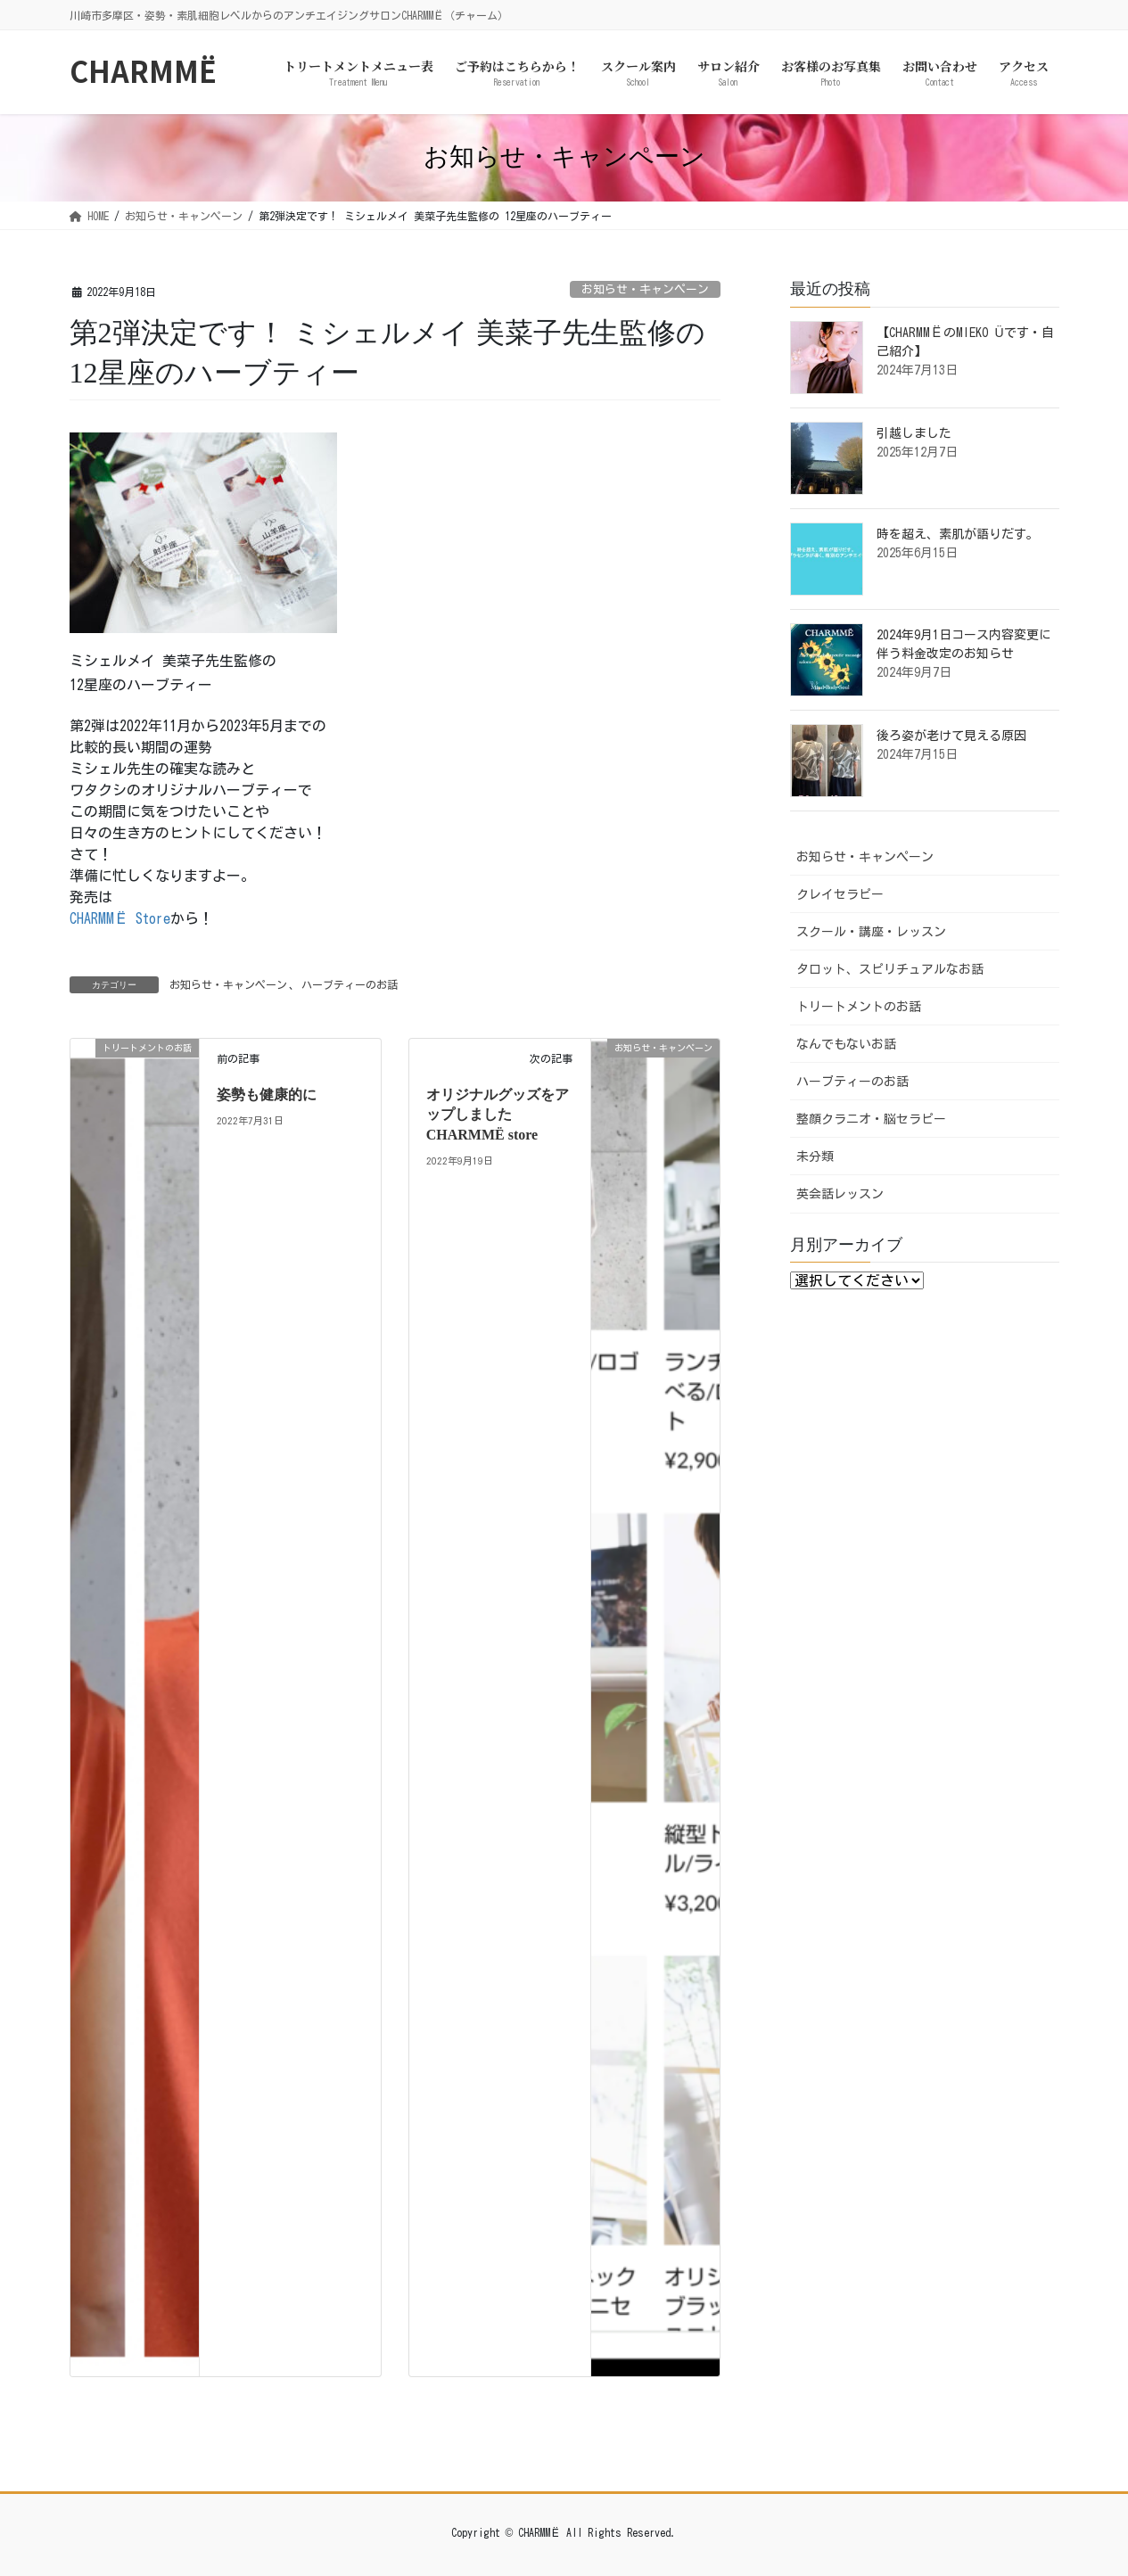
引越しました (914, 433)
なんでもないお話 (846, 1044)
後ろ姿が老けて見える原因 (951, 735)
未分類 (815, 1156)
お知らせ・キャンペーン (645, 289)
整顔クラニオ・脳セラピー (871, 1119)
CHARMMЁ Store (120, 918)
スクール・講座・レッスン (871, 932)
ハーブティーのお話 (349, 984)
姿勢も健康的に (267, 1094)
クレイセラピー (840, 894)
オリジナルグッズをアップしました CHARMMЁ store (497, 1114)
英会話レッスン (840, 1194)
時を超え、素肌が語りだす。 (958, 534)
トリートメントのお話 (858, 1006)
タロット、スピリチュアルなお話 (890, 969)
